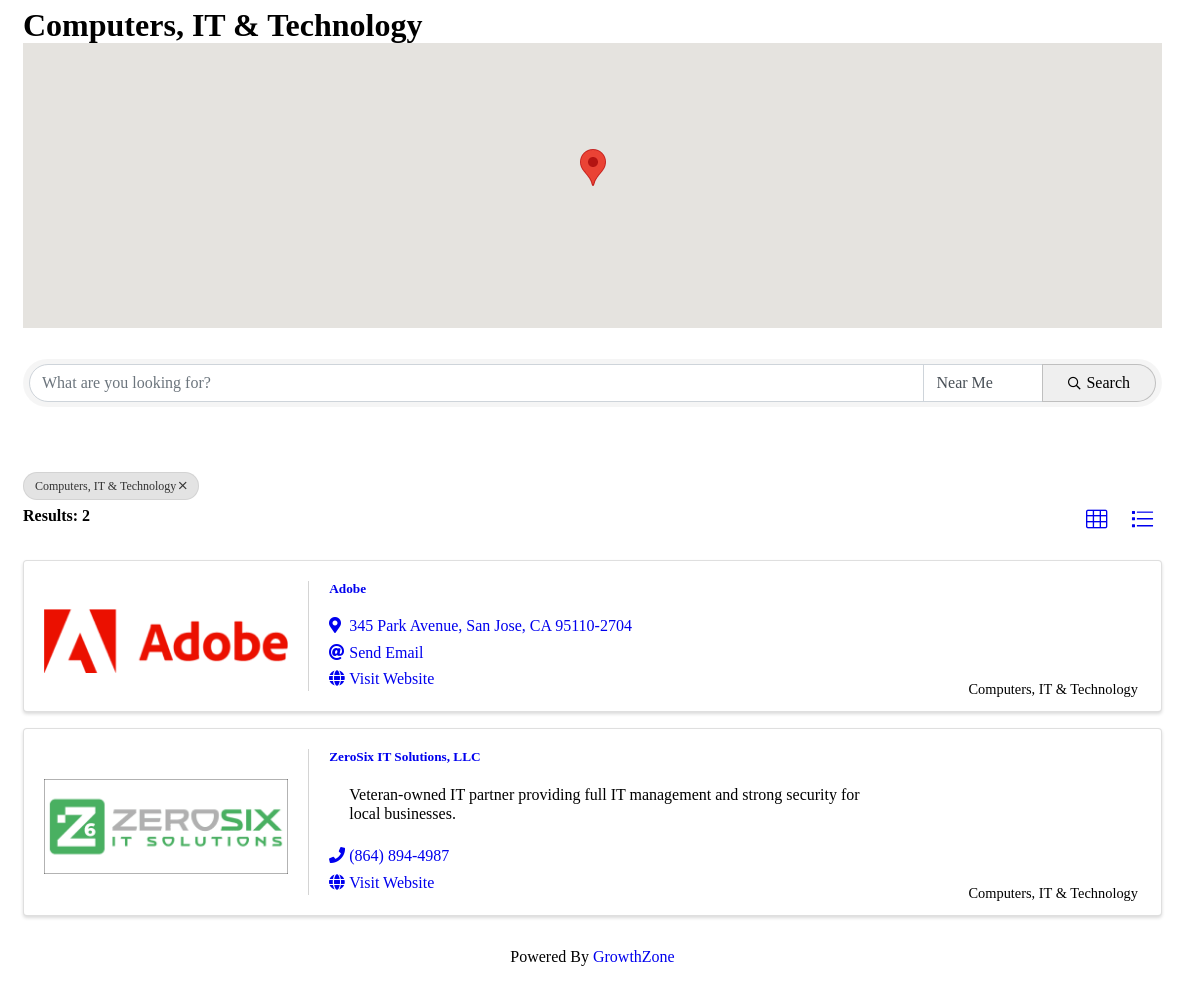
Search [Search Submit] (1099, 382)
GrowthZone (634, 956)
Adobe (347, 588)
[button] (593, 167)
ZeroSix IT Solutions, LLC (404, 756)
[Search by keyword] (476, 383)
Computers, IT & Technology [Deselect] (111, 486)
